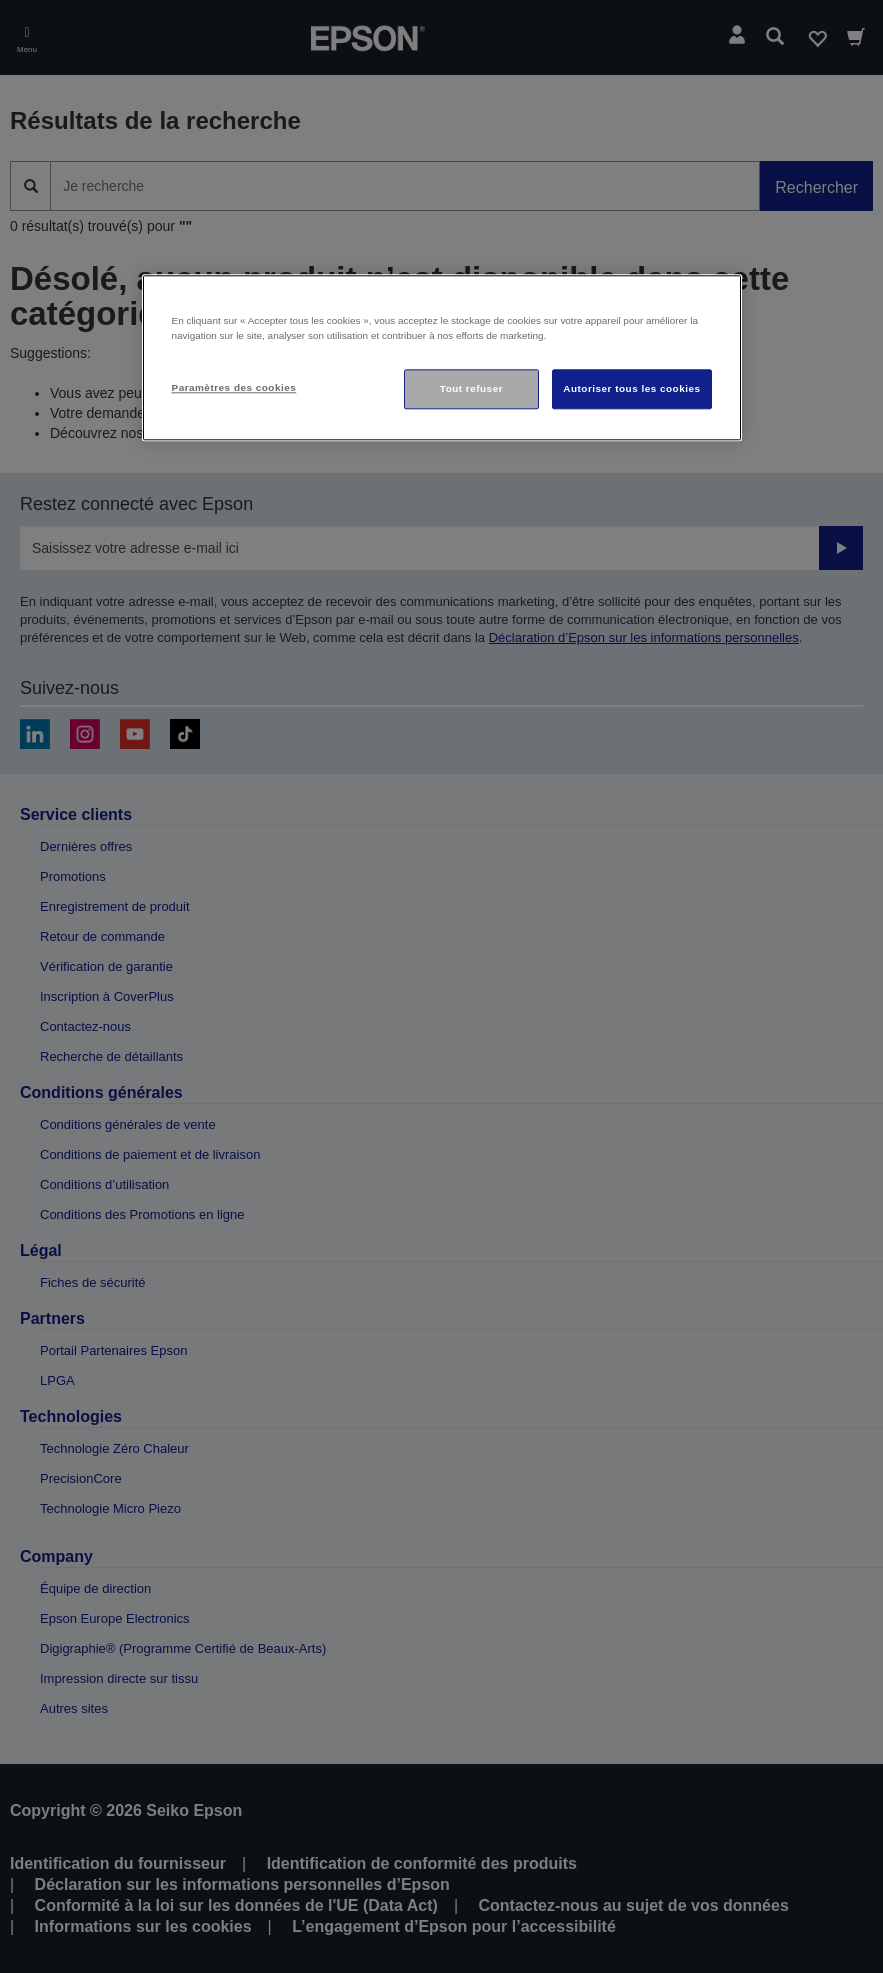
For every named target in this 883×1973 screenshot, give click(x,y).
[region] (442, 357)
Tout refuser (471, 388)
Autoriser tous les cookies (631, 388)
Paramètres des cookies (234, 387)
